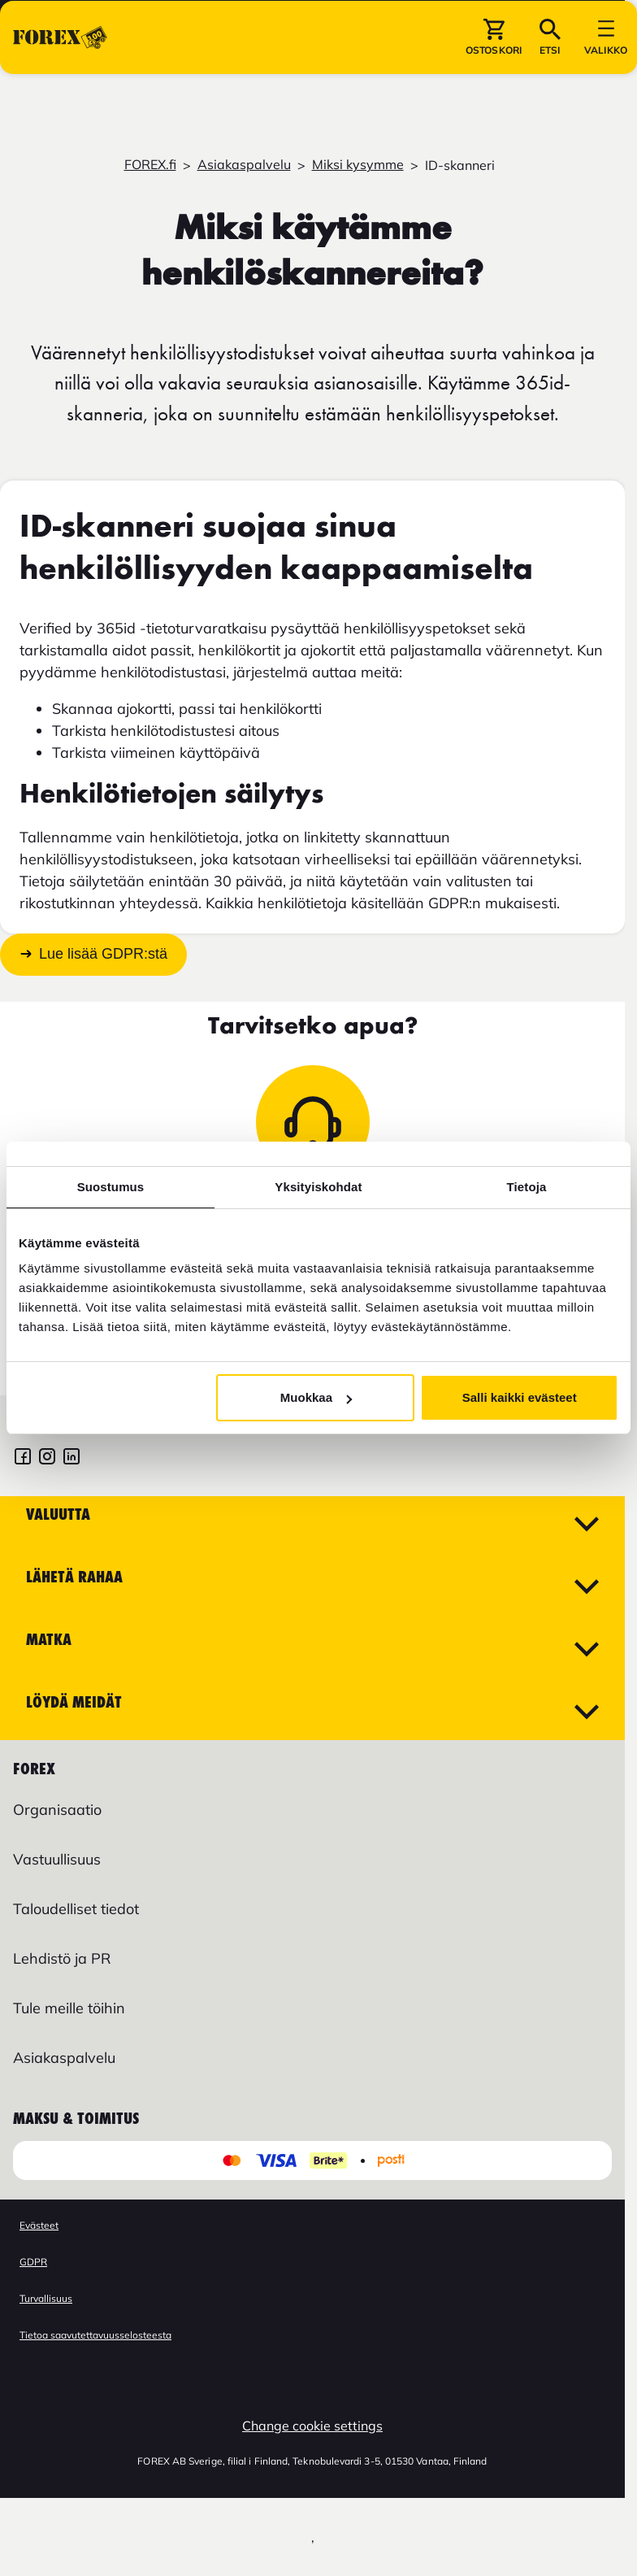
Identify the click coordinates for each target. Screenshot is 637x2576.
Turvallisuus (46, 2298)
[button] (493, 88)
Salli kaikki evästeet (519, 1397)
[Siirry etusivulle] (60, 88)
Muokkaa (316, 1397)
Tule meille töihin (69, 2008)
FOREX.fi (150, 164)
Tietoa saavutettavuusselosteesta (95, 2335)
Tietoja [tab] (527, 1187)
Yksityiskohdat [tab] (318, 1187)
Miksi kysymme (358, 164)
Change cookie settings (312, 2425)
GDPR (33, 2262)
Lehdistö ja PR (61, 1958)
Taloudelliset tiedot (76, 1908)
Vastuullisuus (57, 1859)
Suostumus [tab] (111, 1187)
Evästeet (39, 2225)
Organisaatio (57, 1809)
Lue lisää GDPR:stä (103, 954)
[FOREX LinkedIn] (71, 1458)
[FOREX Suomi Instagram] (47, 1458)
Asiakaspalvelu (244, 164)
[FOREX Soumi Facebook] (22, 1458)
